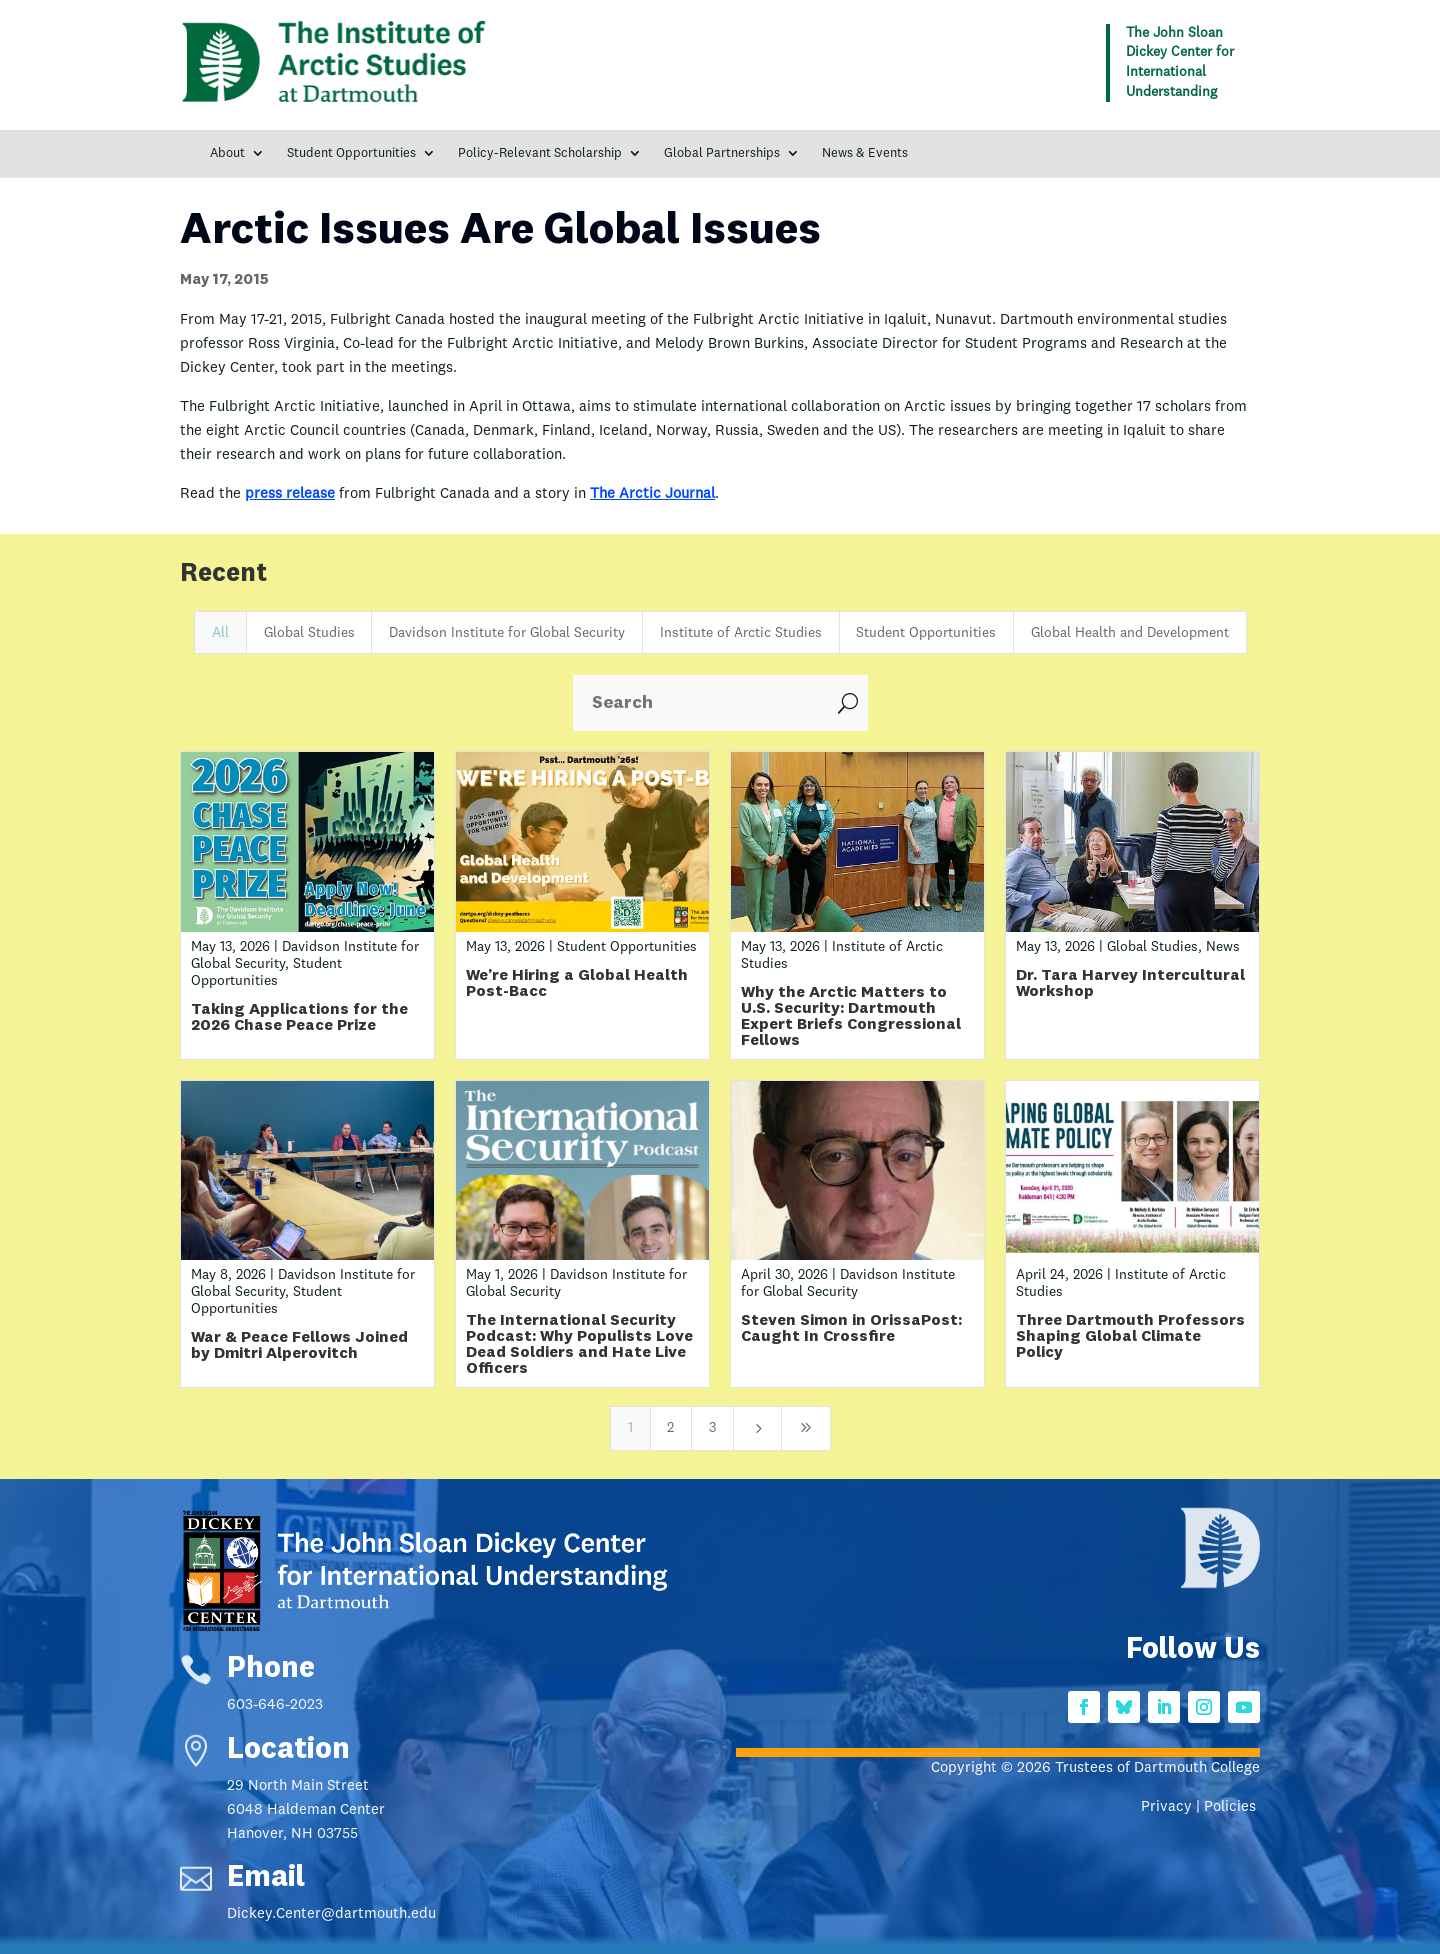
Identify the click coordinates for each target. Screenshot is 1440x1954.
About (227, 153)
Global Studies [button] (309, 633)
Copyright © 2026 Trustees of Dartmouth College (1095, 1768)
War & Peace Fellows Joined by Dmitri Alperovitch (299, 1346)
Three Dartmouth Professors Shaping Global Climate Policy (1130, 1337)
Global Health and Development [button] (1130, 633)
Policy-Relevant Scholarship (540, 153)
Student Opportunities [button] (926, 633)
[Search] (700, 703)
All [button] (220, 633)
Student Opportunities (351, 153)
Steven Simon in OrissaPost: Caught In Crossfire (851, 1329)
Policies (1232, 1807)
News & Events (865, 153)
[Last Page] (806, 1428)
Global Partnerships (722, 153)
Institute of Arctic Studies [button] (741, 633)
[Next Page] (758, 1428)
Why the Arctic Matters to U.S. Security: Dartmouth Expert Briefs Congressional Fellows (851, 1017)
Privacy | (1172, 1807)
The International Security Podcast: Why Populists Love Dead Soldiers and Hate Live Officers (579, 1345)
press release (290, 494)
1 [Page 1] (630, 1428)
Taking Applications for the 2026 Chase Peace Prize (299, 1018)
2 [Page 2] (670, 1428)
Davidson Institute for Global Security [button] (507, 633)
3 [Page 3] (712, 1428)
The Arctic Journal (652, 494)
